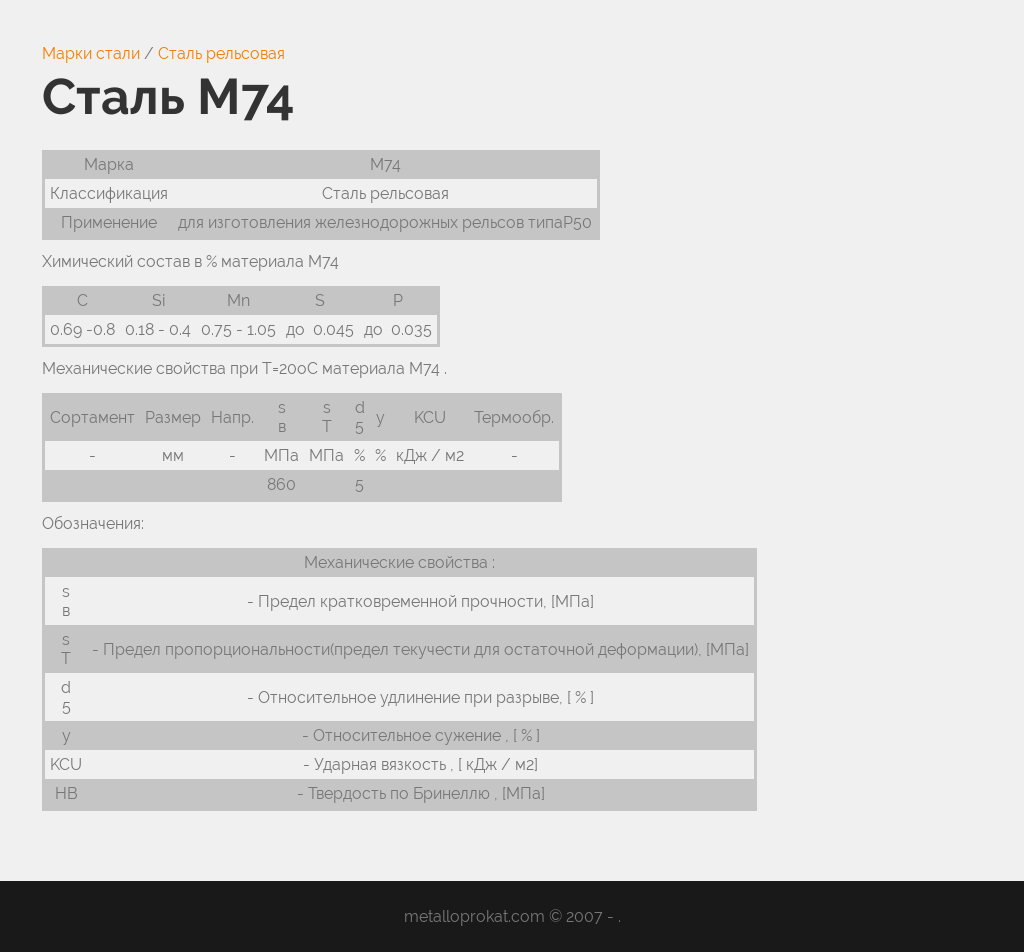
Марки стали (91, 53)
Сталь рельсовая (221, 53)
